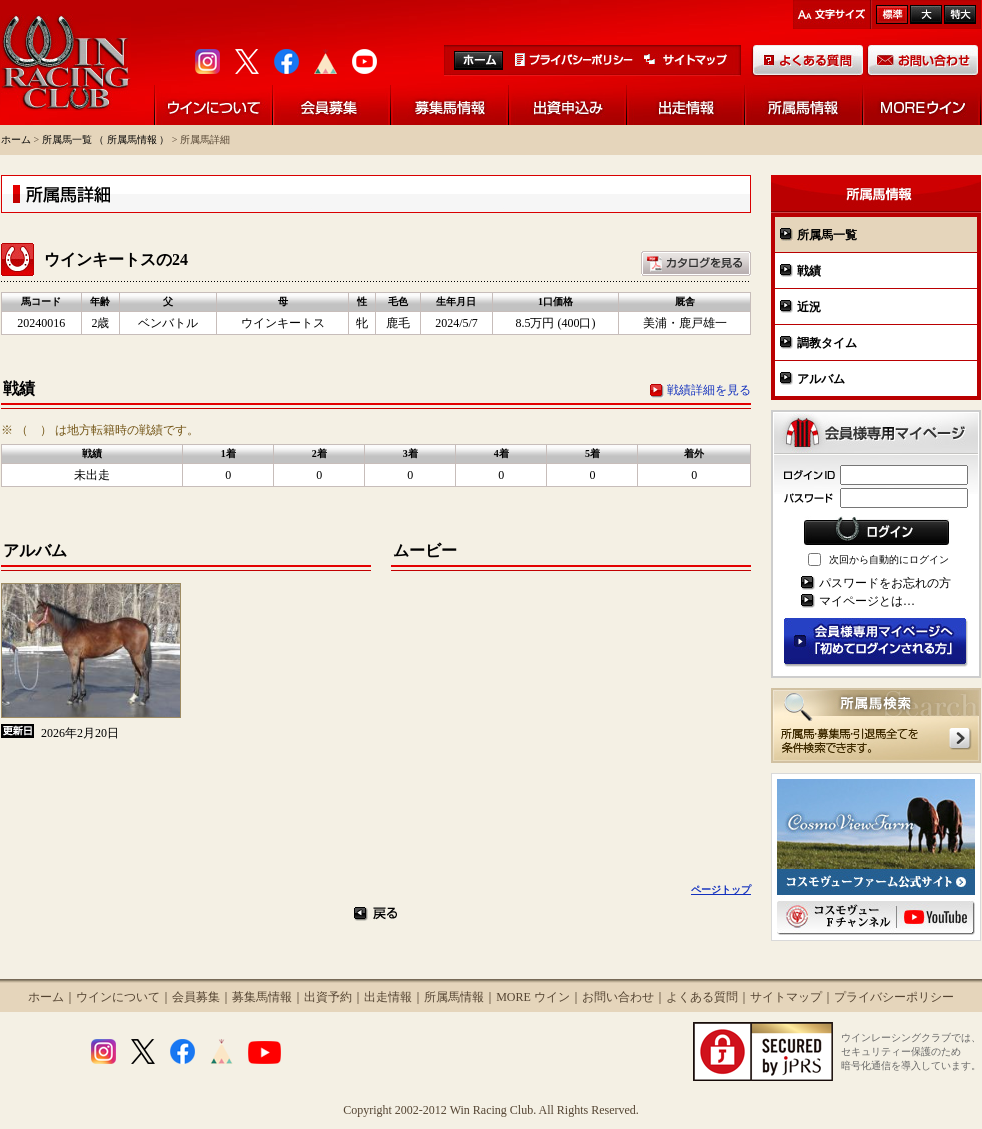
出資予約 (328, 997)
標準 (892, 14)
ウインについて (118, 997)
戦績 (809, 271)
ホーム (16, 139)
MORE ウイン (533, 997)
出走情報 (388, 997)
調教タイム (827, 343)
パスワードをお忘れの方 (885, 583)
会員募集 (196, 997)
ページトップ (721, 889)
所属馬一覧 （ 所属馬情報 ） (106, 139)
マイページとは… (867, 601)
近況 (809, 307)
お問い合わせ (618, 997)
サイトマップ (786, 997)
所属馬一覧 (827, 235)
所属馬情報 (454, 997)
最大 (960, 14)
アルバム (821, 379)
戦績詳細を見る (709, 390)
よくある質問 (702, 997)
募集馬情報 (262, 997)
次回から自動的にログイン (889, 559)
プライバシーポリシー (894, 997)
